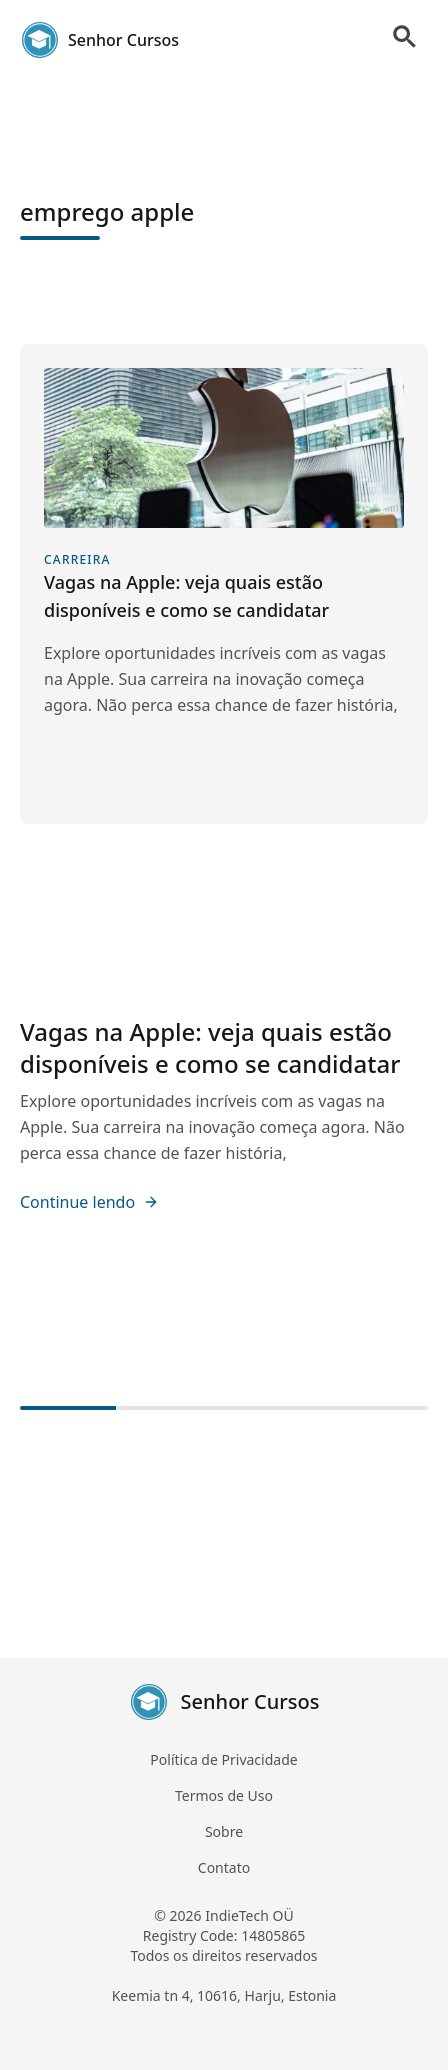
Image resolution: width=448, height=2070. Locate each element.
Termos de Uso (224, 1795)
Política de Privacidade (223, 1759)
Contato (224, 1867)
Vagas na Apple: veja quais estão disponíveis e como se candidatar (210, 1047)
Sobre (224, 1831)
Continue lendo (89, 1202)
